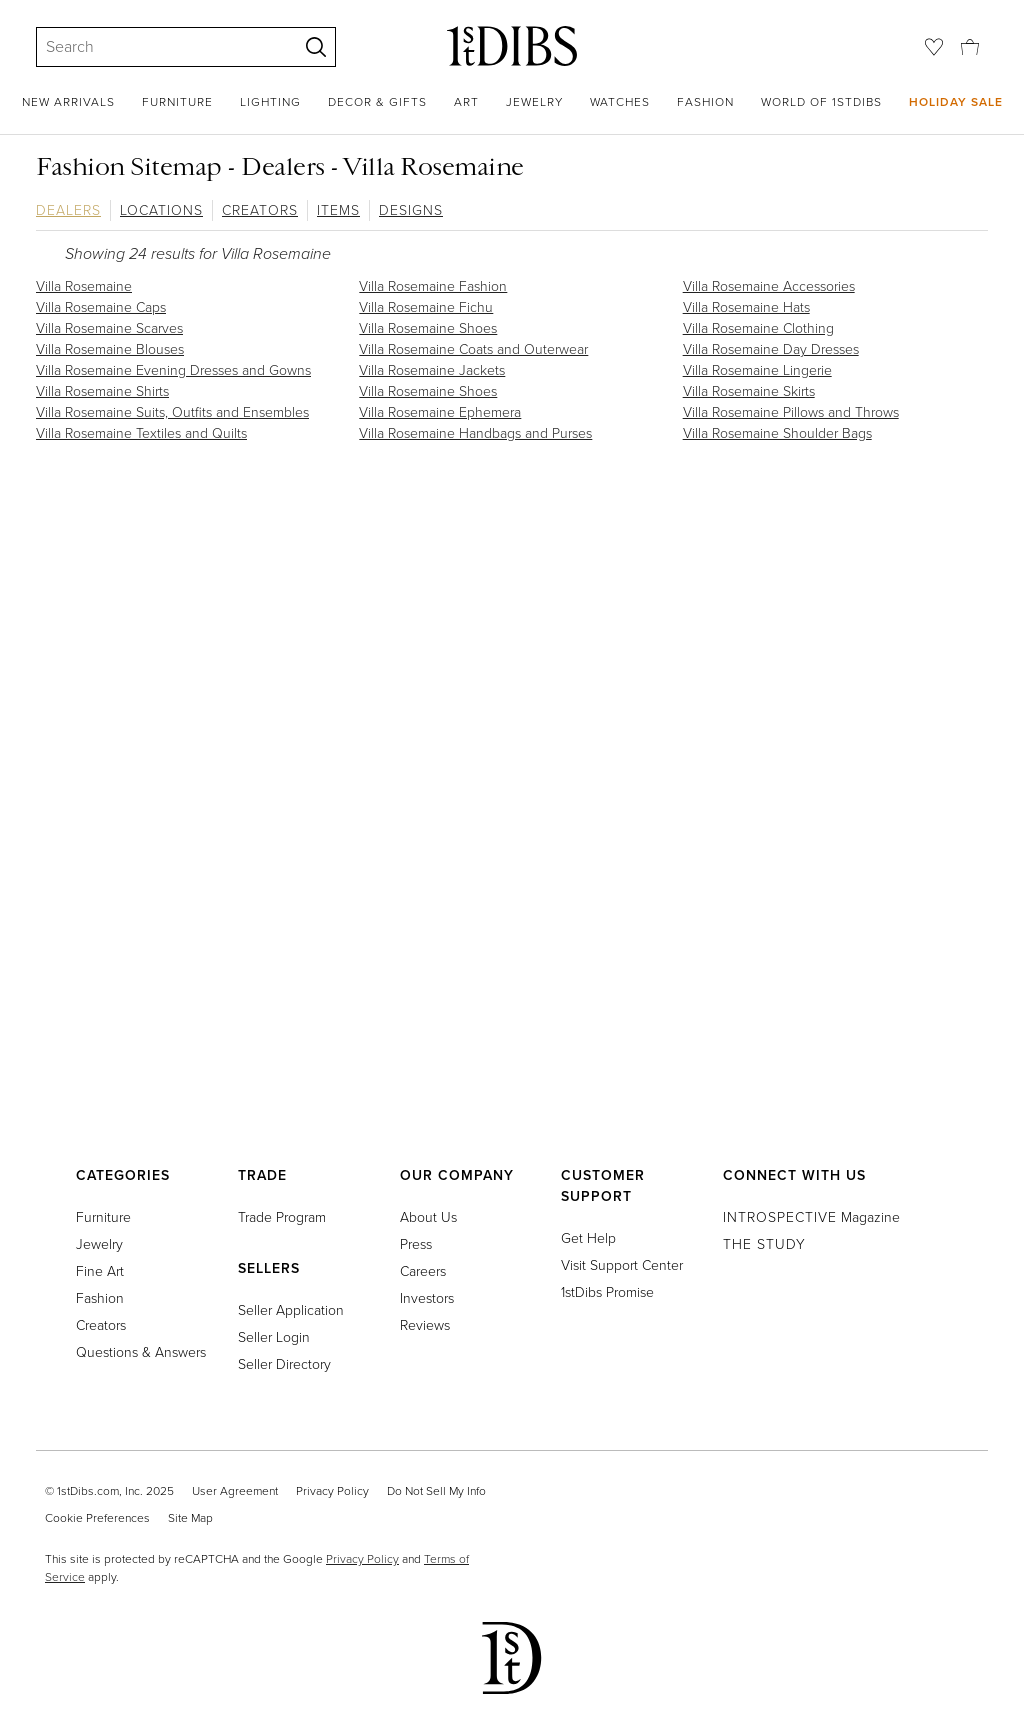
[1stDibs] (512, 46)
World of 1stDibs (821, 102)
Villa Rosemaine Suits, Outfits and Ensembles (172, 412)
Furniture (177, 102)
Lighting (270, 102)
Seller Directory (284, 1364)
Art (466, 102)
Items (338, 210)
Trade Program (282, 1217)
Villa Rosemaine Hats (746, 307)
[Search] (158, 47)
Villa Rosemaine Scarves (109, 328)
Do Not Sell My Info (436, 1491)
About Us (428, 1217)
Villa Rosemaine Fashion (433, 286)
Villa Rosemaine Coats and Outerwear (473, 349)
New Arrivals (68, 102)
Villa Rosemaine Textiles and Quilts (141, 433)
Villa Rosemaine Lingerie (757, 370)
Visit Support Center (622, 1265)
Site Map (190, 1518)
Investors (427, 1298)
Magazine (811, 1217)
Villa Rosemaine (84, 286)
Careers (423, 1271)
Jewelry (534, 102)
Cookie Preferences (97, 1518)
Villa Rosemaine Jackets (432, 370)
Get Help (588, 1238)
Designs (411, 210)
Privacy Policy (332, 1491)
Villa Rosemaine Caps (101, 307)
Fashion (705, 102)
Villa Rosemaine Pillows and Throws (791, 412)
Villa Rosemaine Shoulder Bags (777, 433)
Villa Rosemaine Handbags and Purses (475, 433)
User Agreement (235, 1491)
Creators (260, 210)
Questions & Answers (141, 1352)
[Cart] (970, 46)
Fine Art (100, 1271)
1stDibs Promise (607, 1292)
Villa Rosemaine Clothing (758, 328)
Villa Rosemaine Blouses (110, 349)
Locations (161, 210)
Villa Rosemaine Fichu (426, 307)
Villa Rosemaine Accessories (769, 286)
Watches (620, 102)
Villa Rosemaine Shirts (102, 391)
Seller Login (274, 1337)
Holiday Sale (956, 101)
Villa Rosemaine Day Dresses (771, 349)
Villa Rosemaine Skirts (749, 391)
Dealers (68, 210)
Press (416, 1244)
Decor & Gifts (377, 102)
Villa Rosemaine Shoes (428, 328)
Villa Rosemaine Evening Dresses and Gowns (173, 370)
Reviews (425, 1325)
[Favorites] (934, 47)
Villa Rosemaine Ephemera (440, 412)
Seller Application (291, 1310)
